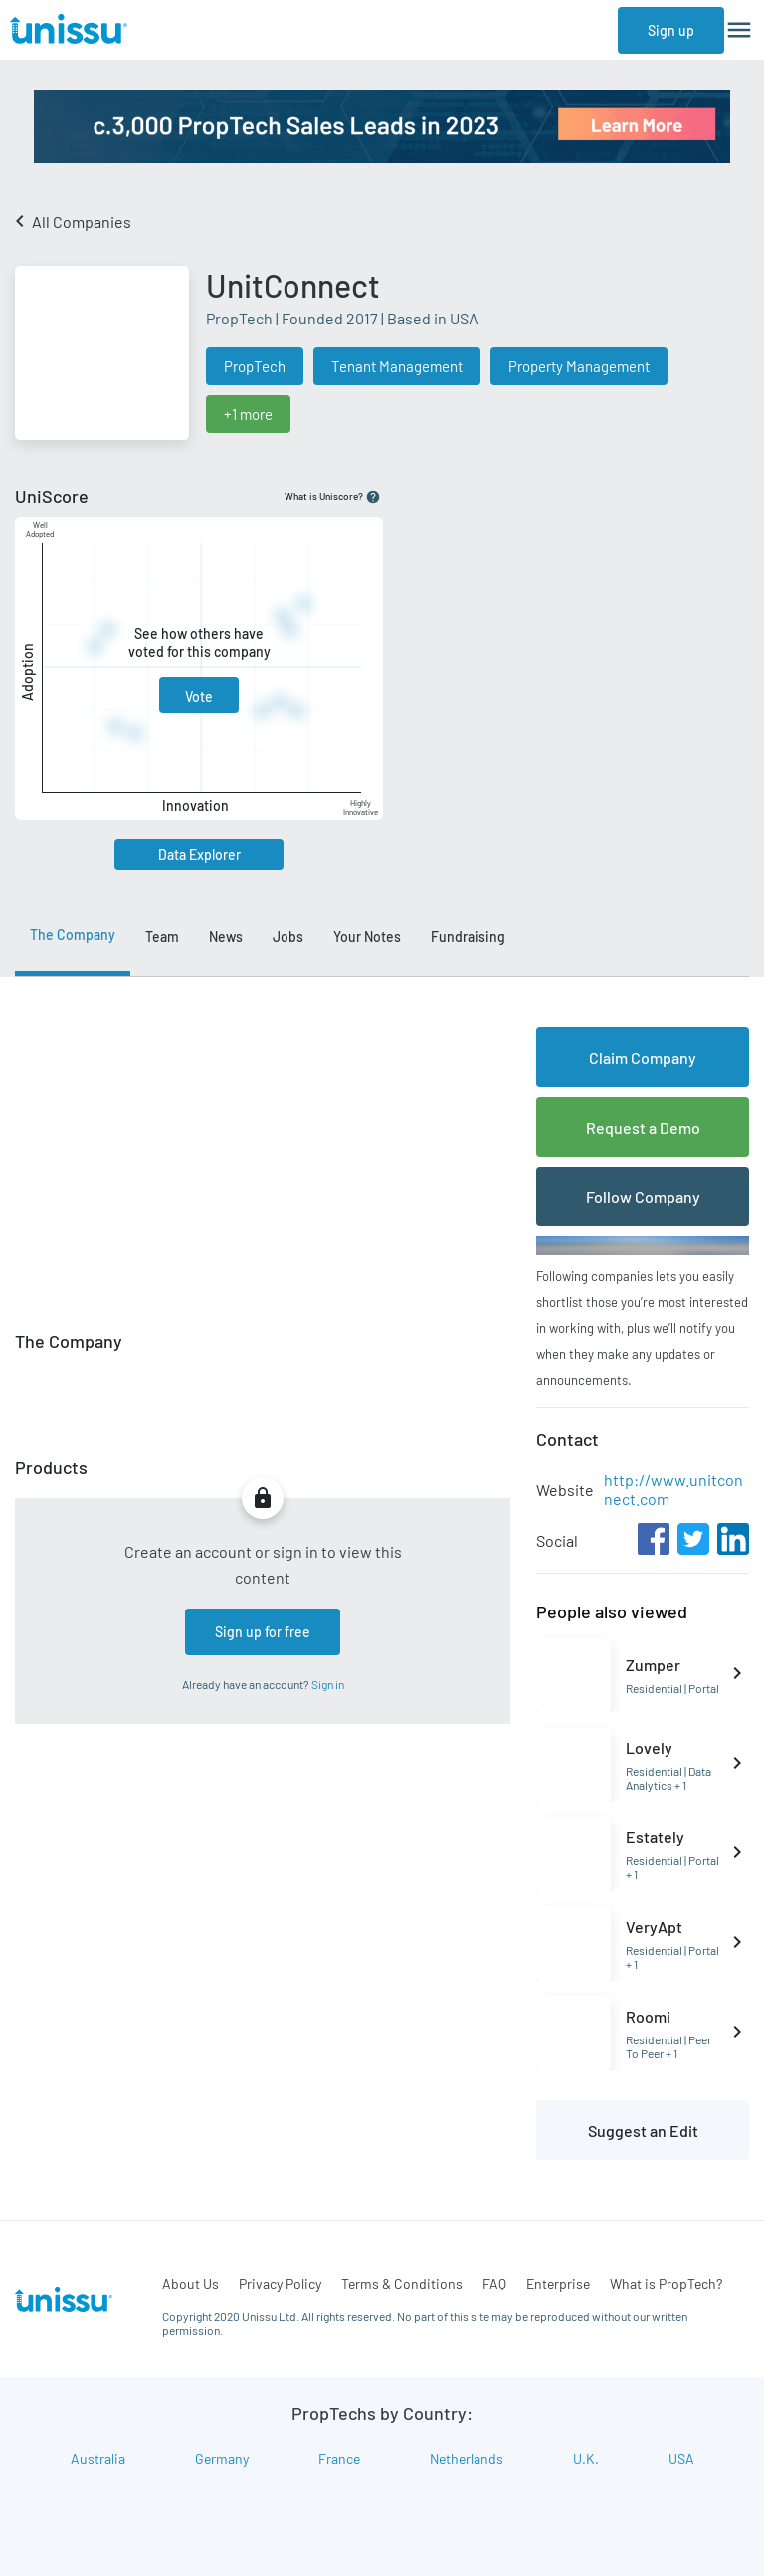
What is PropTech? (666, 2283)
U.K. (586, 2458)
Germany (222, 2458)
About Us (190, 2283)
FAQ (494, 2283)
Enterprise (558, 2283)
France (339, 2458)
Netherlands (466, 2458)
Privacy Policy (280, 2283)
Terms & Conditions (402, 2283)
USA (681, 2458)
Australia (98, 2458)
